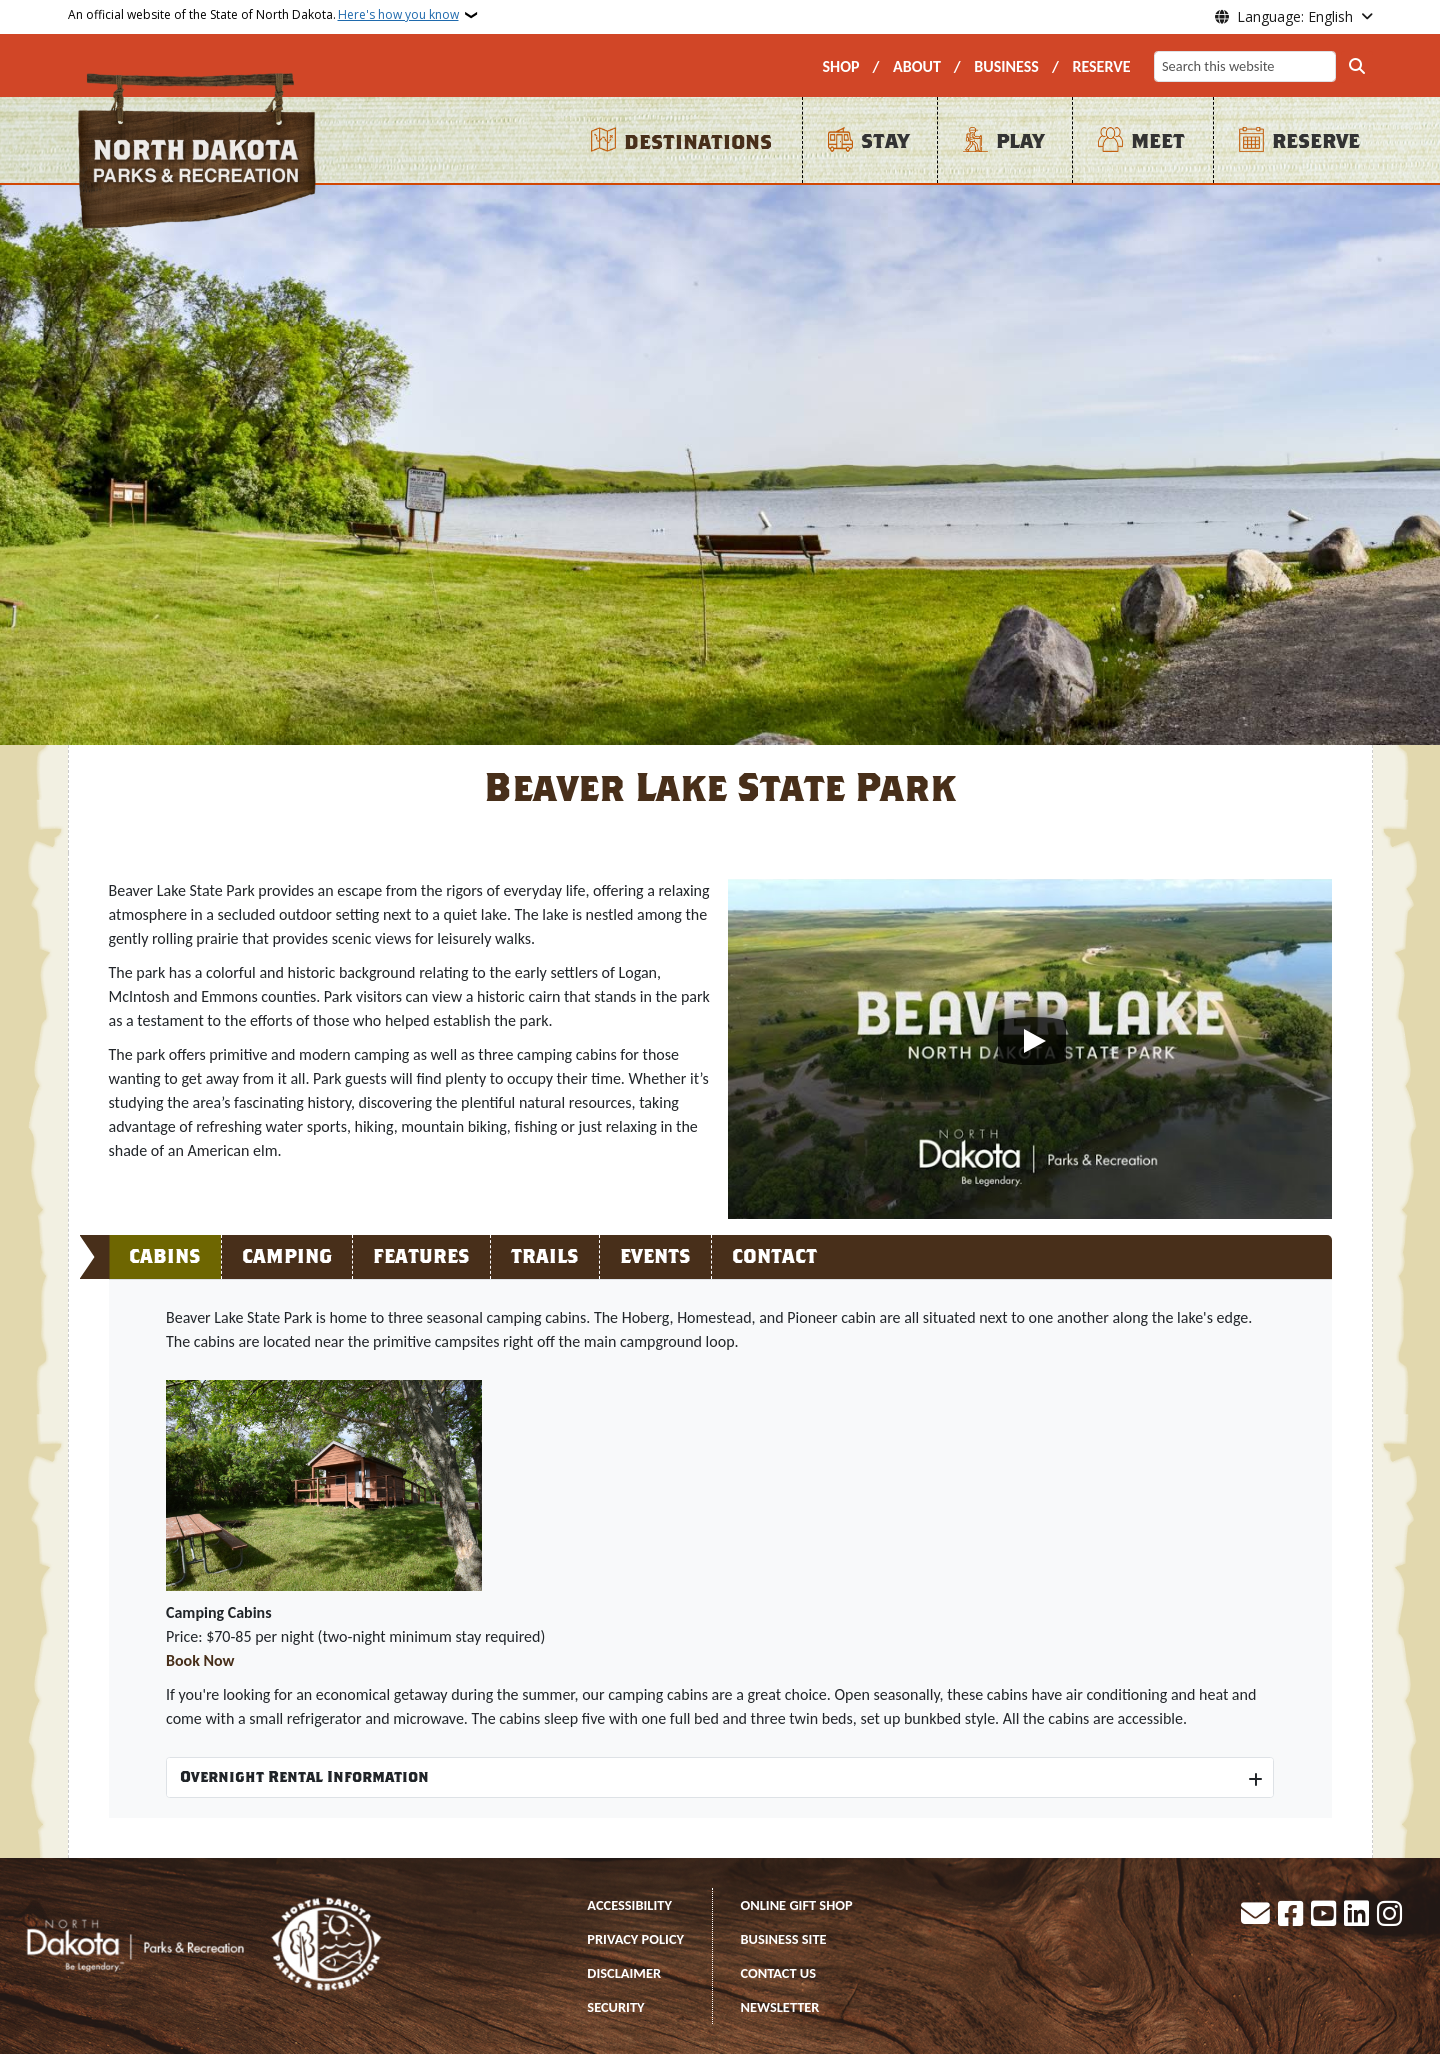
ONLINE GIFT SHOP (797, 1905)
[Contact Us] (1255, 1915)
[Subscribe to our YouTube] (1323, 1915)
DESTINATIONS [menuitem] (698, 142)
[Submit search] (1357, 67)
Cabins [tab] (165, 1257)
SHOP (840, 66)
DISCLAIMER (624, 1973)
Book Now (200, 1660)
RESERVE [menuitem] (1316, 141)
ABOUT (917, 66)
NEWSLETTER (780, 2007)
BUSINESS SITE (784, 1939)
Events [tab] (655, 1257)
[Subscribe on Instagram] (1389, 1915)
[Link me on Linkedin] (1356, 1915)
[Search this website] (1245, 66)
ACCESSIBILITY (629, 1905)
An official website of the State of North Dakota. (263, 15)
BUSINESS (1006, 66)
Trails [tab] (545, 1257)
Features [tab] (421, 1257)
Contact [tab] (774, 1257)
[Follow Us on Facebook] (1290, 1915)
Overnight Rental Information (304, 1777)
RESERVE (1101, 66)
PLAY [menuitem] (1020, 141)
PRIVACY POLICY (635, 1939)
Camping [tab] (287, 1257)
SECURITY (615, 2007)
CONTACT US (779, 1973)
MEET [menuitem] (1158, 141)
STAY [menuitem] (885, 141)
